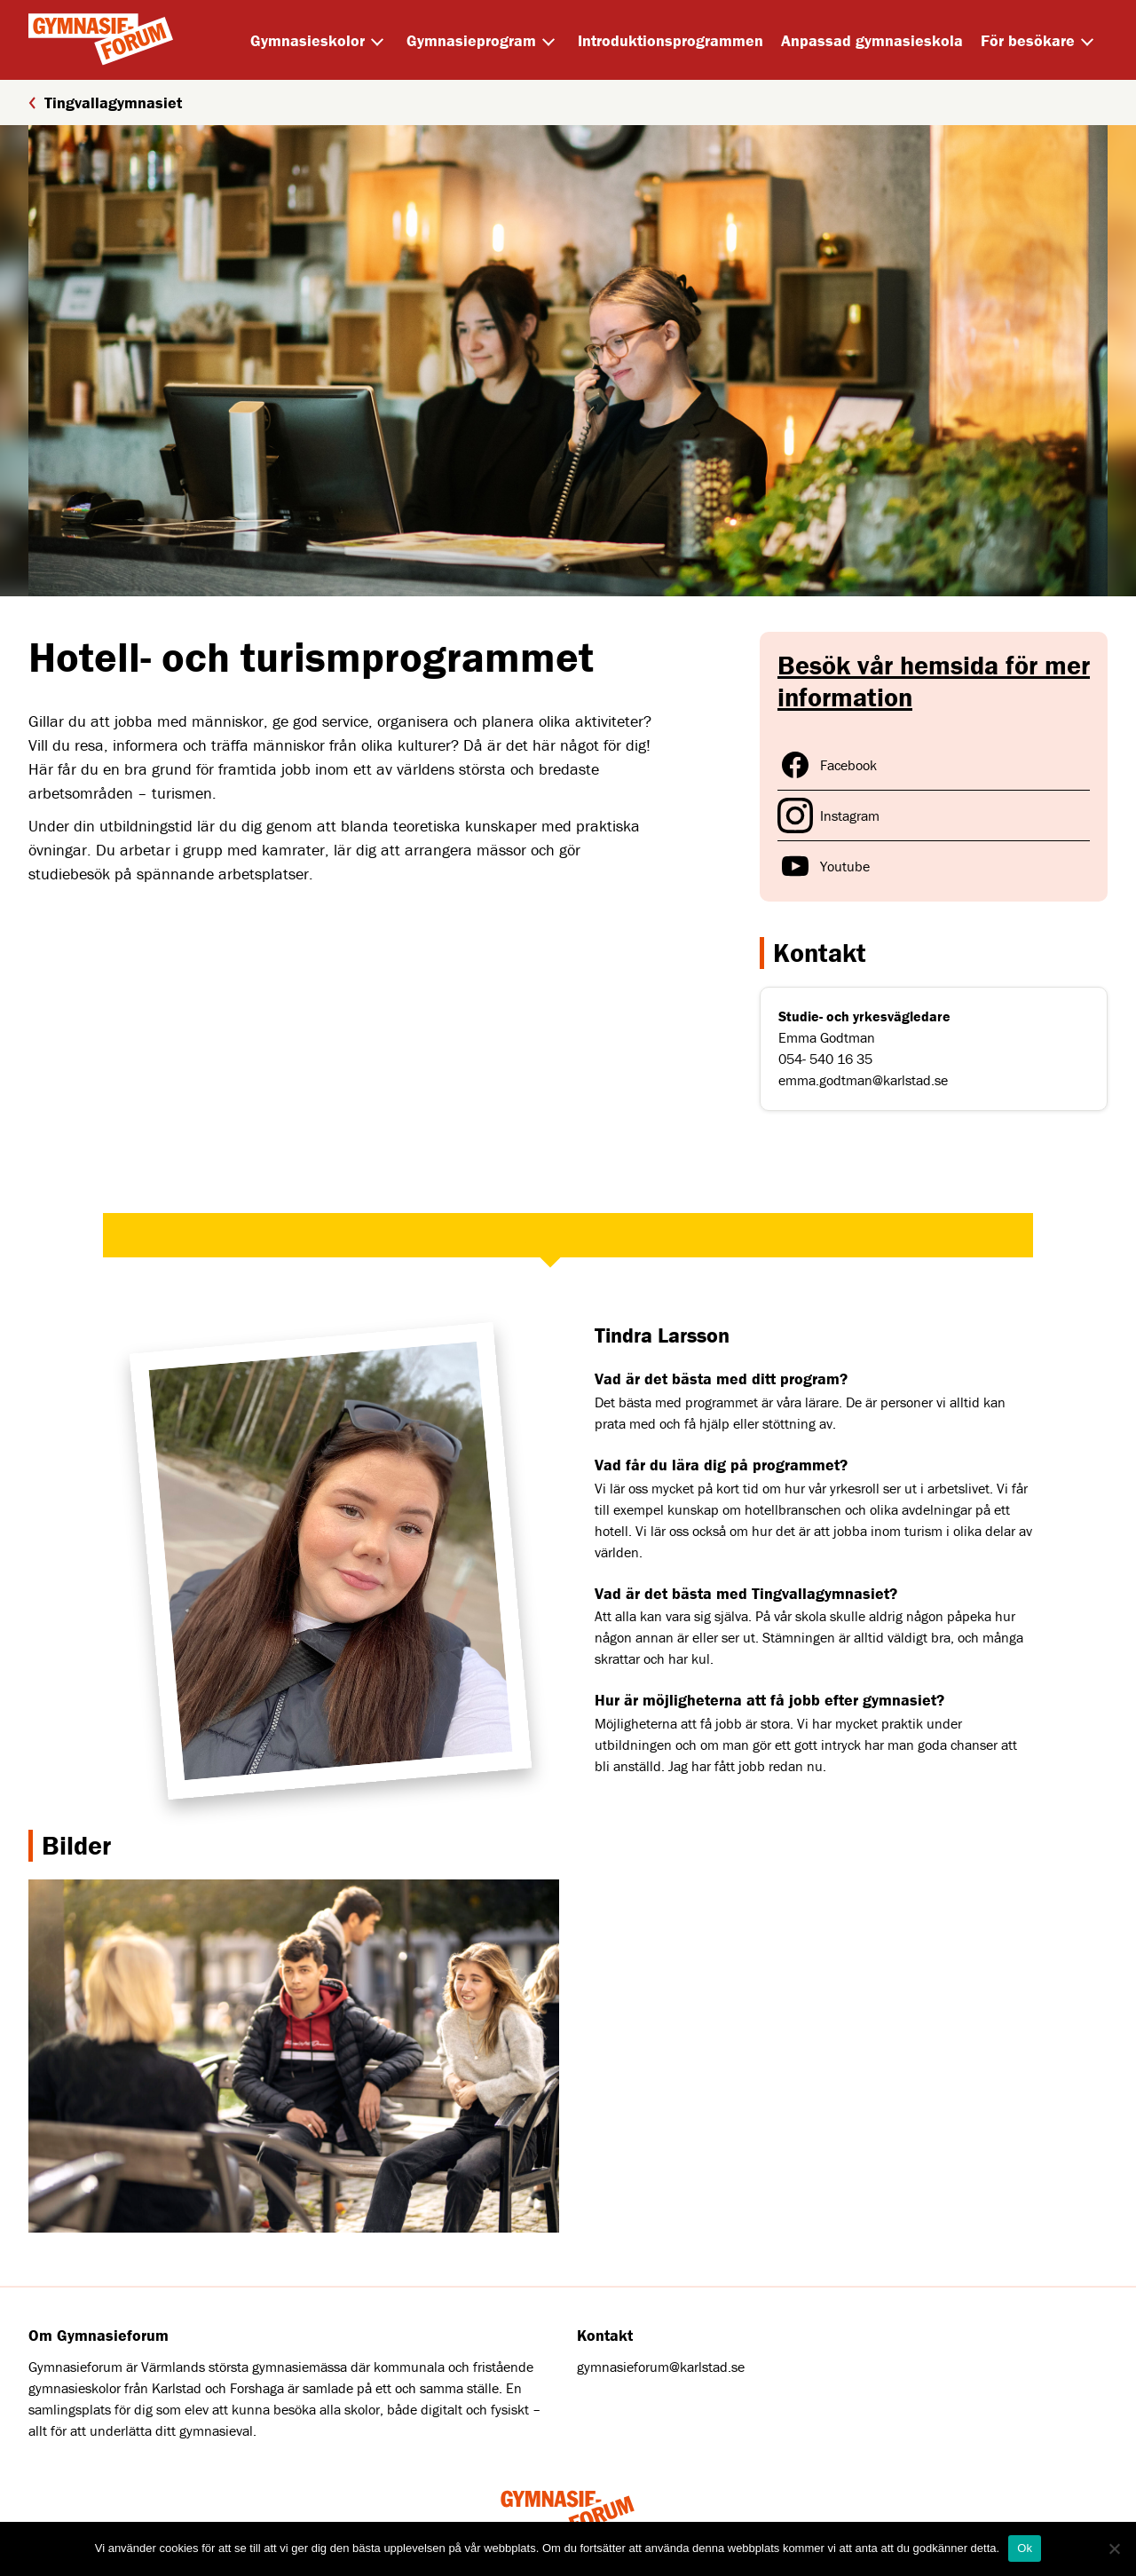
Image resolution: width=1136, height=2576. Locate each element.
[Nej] (1114, 2548)
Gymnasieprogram (471, 40)
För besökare (1028, 40)
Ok (1024, 2548)
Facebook (827, 765)
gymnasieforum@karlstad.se (661, 2366)
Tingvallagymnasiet (105, 102)
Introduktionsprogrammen (670, 40)
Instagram (828, 815)
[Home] (100, 39)
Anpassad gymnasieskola (872, 40)
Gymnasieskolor (307, 40)
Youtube (823, 866)
